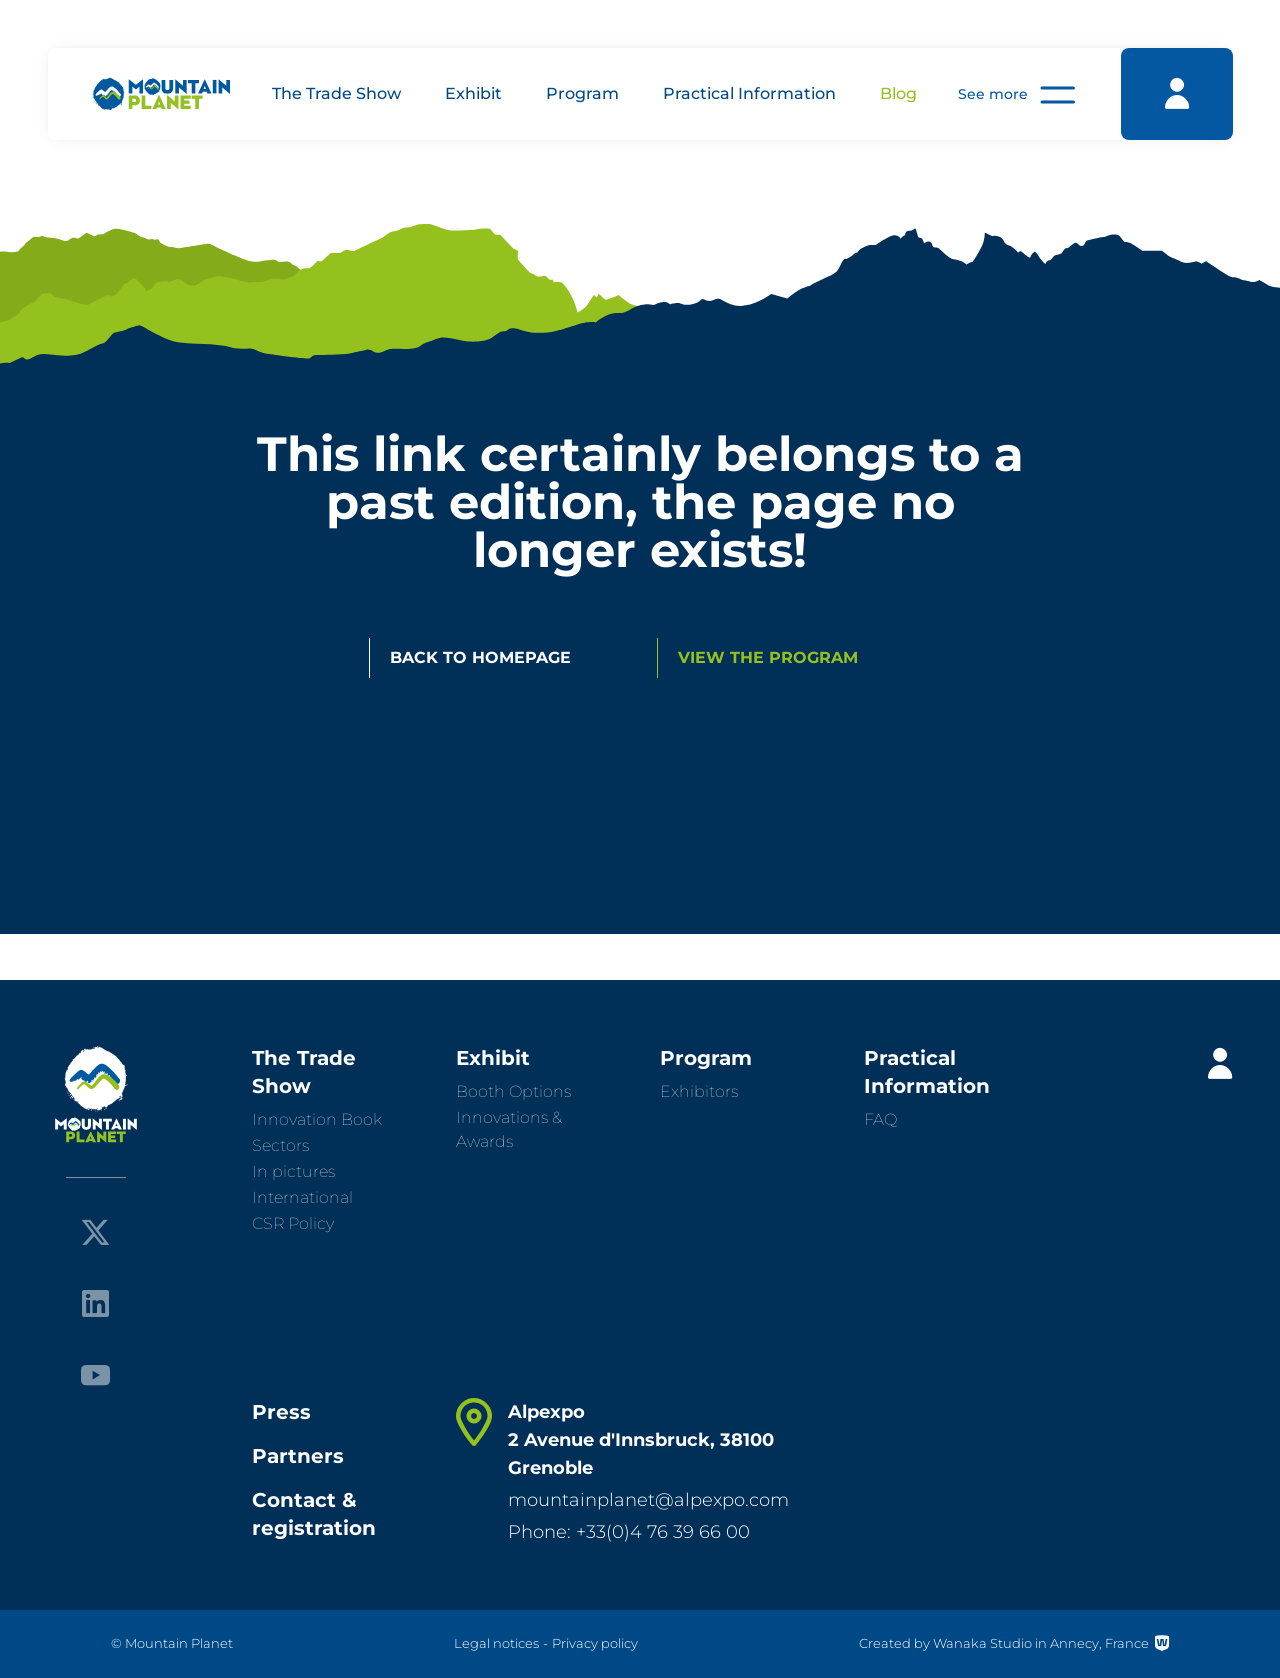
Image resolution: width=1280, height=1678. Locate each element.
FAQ (880, 1119)
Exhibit (473, 93)
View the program (768, 657)
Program (582, 93)
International (302, 1197)
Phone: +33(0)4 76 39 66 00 (629, 1532)
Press (281, 1412)
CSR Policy (293, 1223)
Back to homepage (480, 657)
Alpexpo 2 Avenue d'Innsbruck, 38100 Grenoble (641, 1440)
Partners (298, 1456)
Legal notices (496, 1643)
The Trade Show (336, 93)
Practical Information (749, 93)
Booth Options (513, 1091)
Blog (898, 93)
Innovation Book (317, 1119)
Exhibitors (699, 1091)
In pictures (293, 1171)
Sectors (280, 1145)
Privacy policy (595, 1643)
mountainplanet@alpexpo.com (648, 1500)
